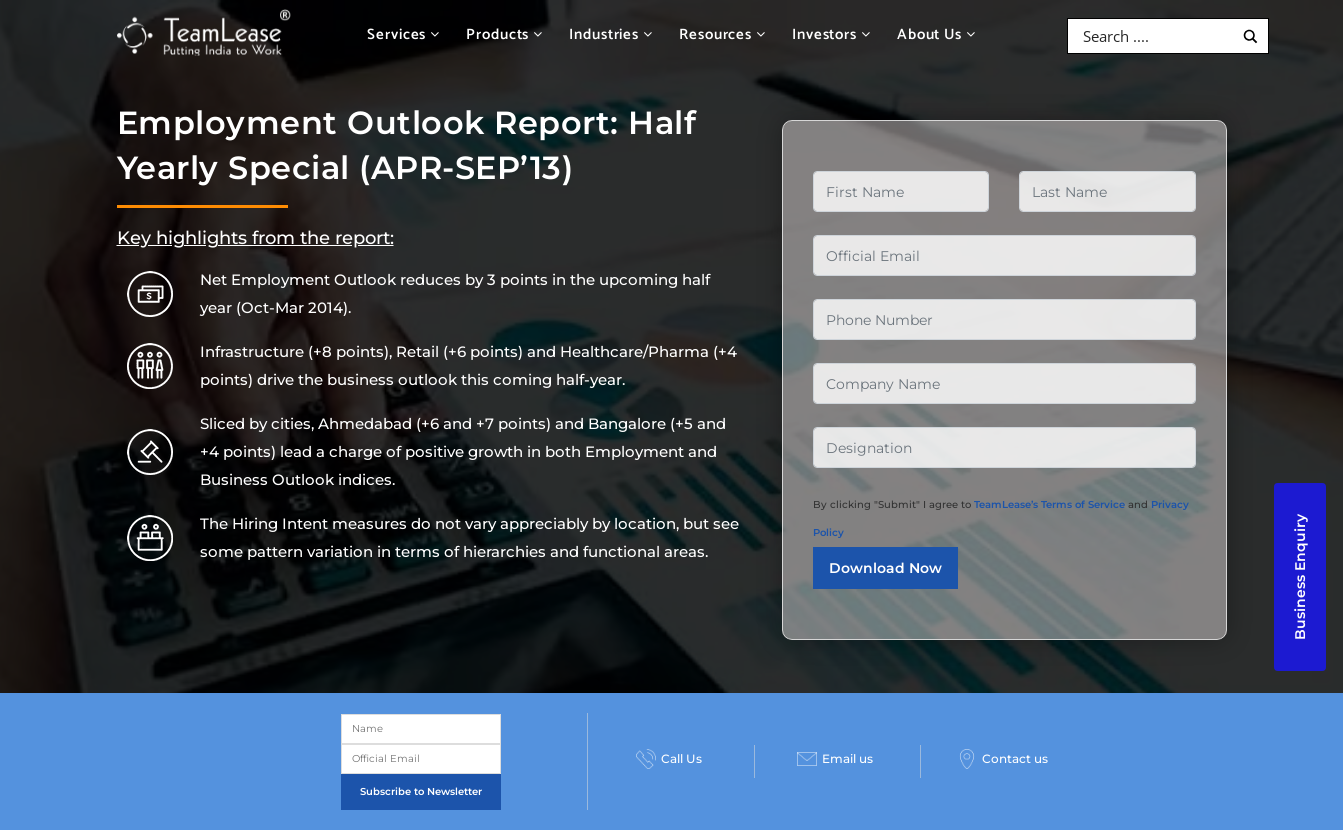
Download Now (885, 568)
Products (504, 34)
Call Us (669, 759)
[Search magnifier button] (1250, 36)
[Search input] (1155, 36)
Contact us (1002, 759)
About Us (936, 34)
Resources (722, 34)
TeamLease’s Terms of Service (1049, 504)
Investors (831, 34)
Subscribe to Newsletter (421, 791)
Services (403, 34)
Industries (611, 34)
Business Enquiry (1300, 577)
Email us (835, 759)
